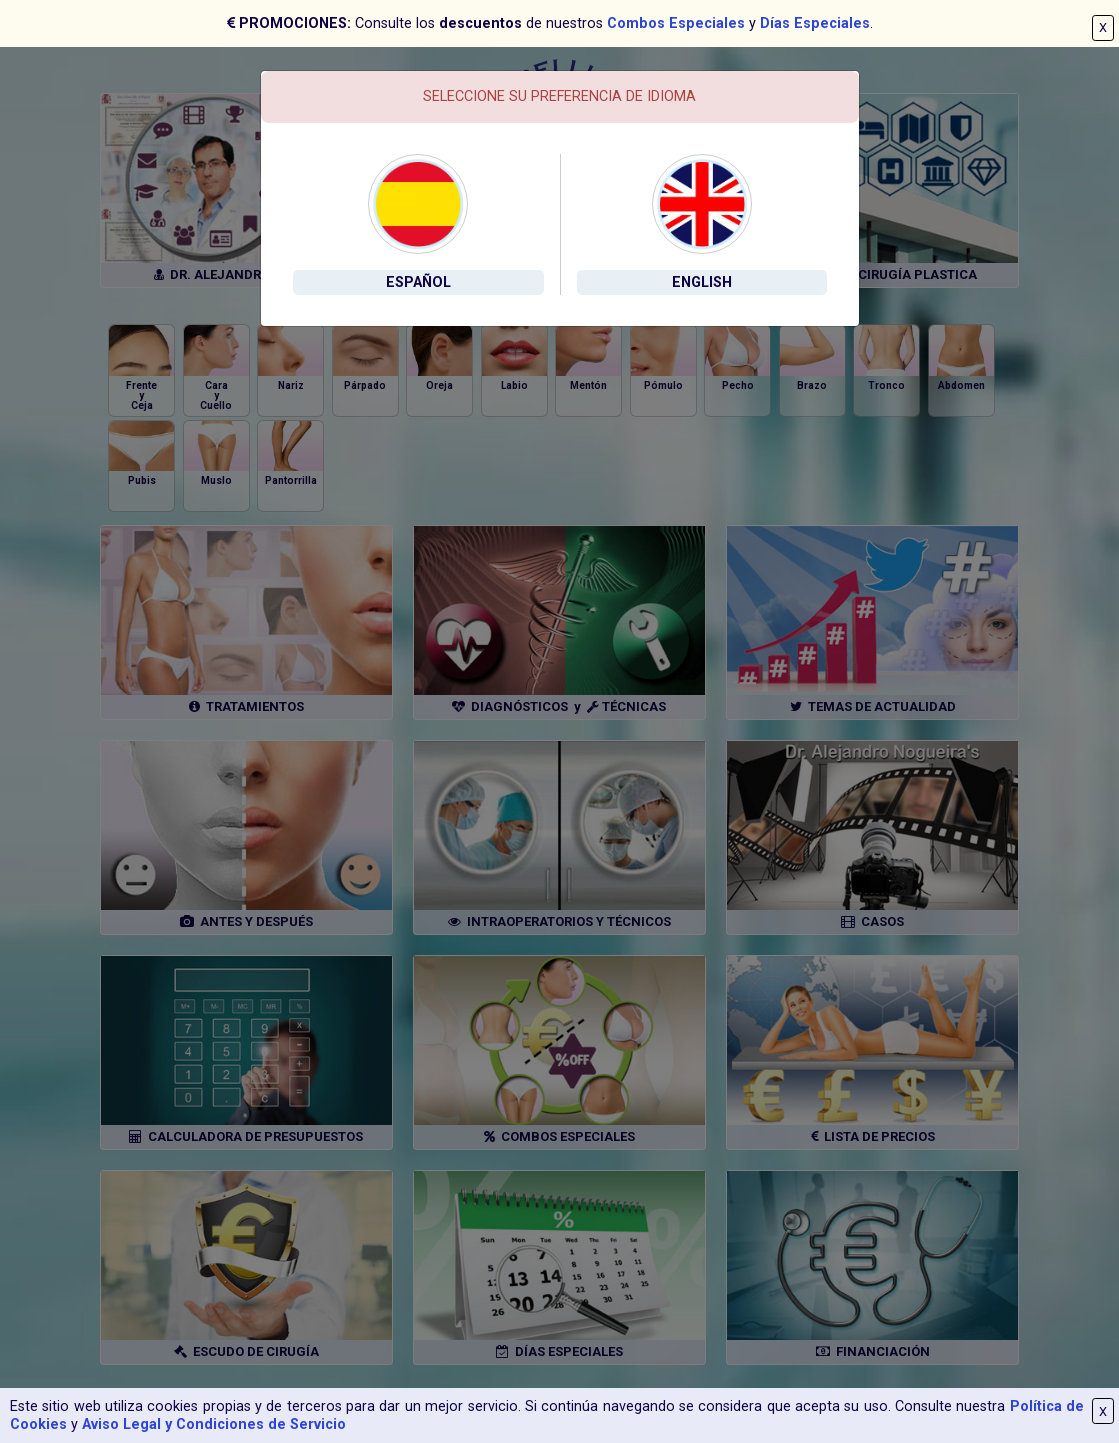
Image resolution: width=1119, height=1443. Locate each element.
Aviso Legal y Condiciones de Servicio (214, 1424)
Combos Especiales (676, 23)
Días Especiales (815, 23)
